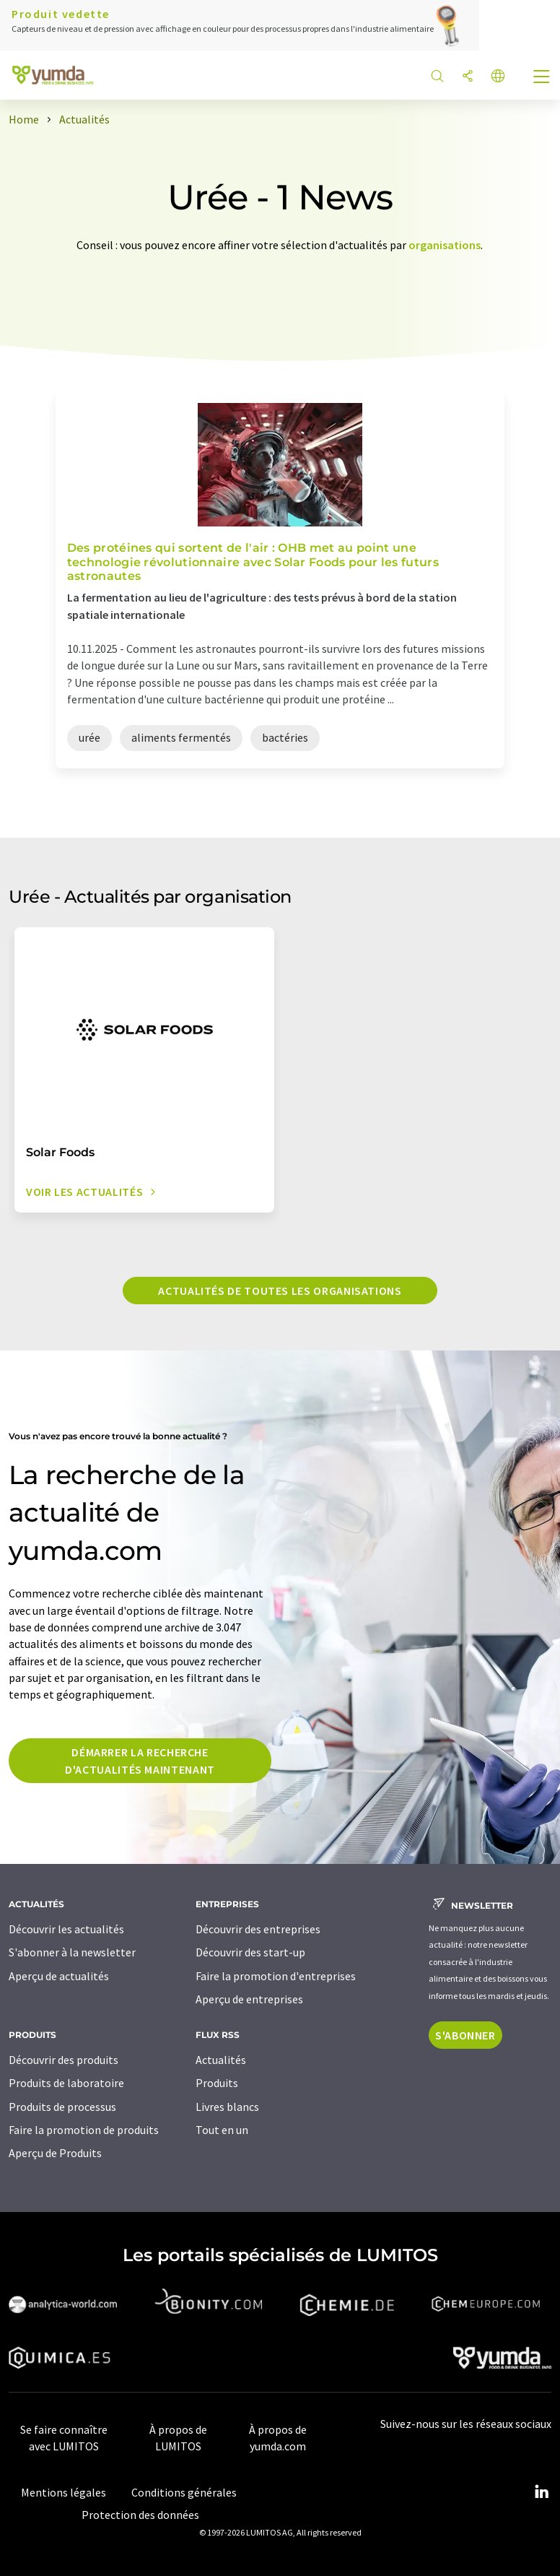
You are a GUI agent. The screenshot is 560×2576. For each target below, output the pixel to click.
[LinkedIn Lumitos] (541, 2492)
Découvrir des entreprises (258, 1929)
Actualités (221, 2059)
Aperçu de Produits (55, 2153)
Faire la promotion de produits (84, 2129)
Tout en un (222, 2129)
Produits (217, 2083)
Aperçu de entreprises (249, 1999)
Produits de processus (62, 2106)
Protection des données (140, 2514)
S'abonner (465, 2035)
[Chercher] (437, 77)
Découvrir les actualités (66, 1929)
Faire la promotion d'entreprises (276, 1976)
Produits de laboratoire (66, 2083)
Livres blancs (227, 2106)
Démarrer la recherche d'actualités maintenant (140, 1761)
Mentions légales (63, 2492)
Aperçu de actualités (59, 1976)
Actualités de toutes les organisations (279, 1290)
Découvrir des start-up (250, 1952)
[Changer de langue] (498, 77)
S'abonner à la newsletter (72, 1952)
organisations (444, 245)
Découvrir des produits (63, 2059)
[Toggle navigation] (542, 78)
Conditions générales (184, 2492)
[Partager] (468, 77)
